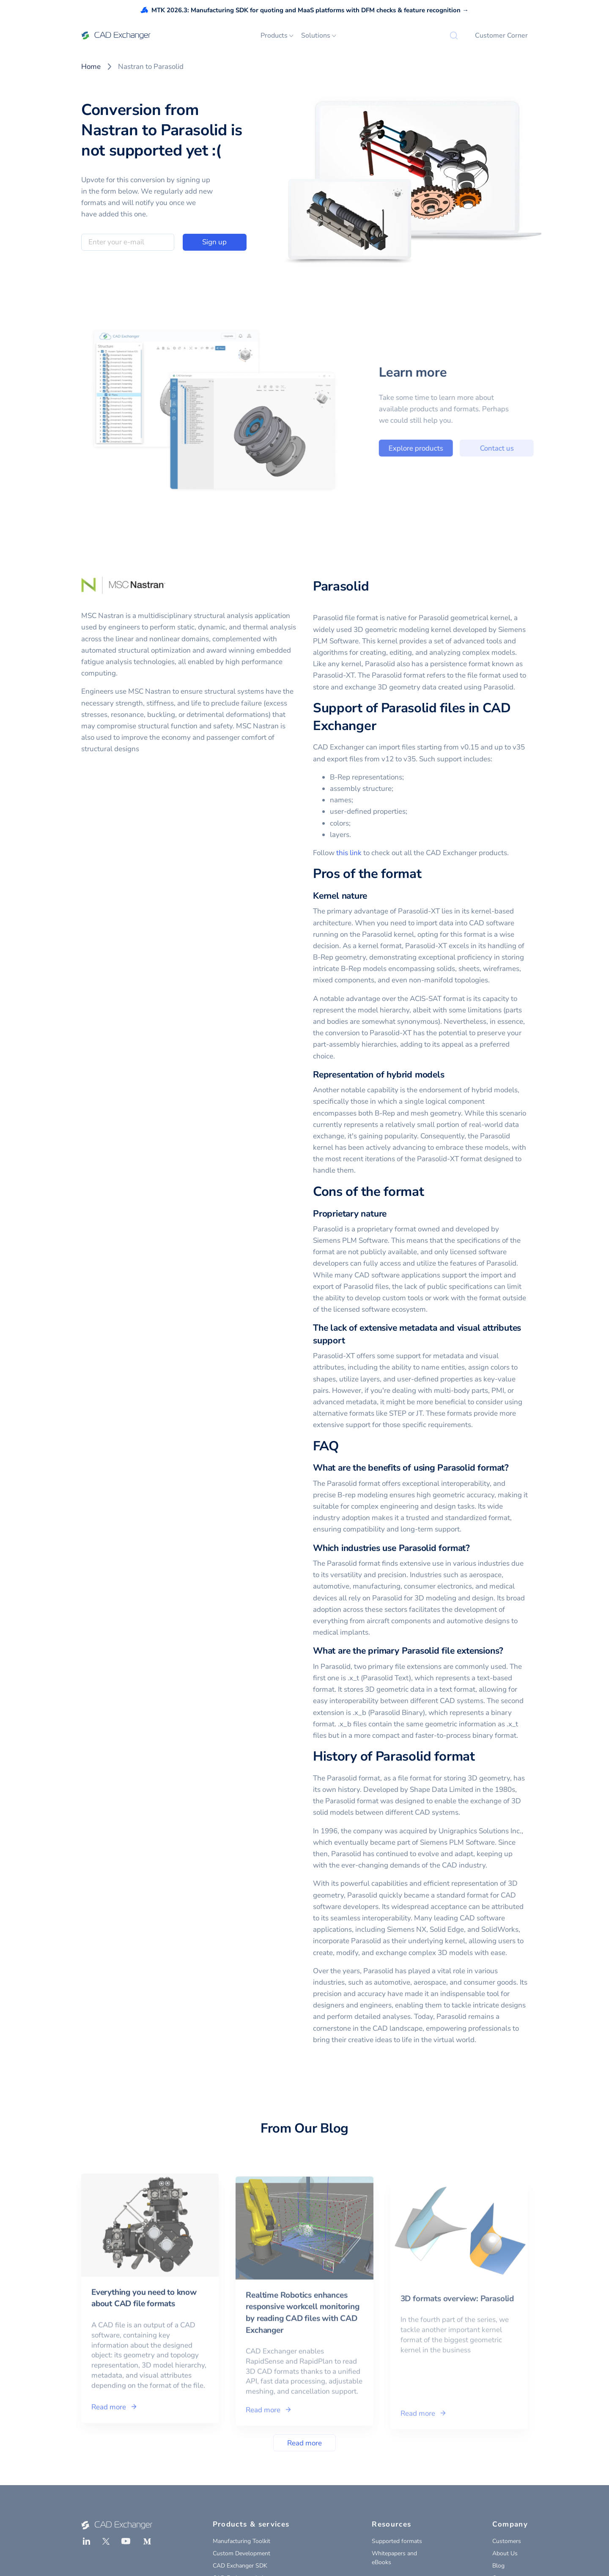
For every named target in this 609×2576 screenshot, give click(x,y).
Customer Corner (501, 35)
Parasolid (341, 586)
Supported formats (397, 2541)
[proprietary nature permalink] (392, 1214)
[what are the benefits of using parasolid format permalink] (514, 1468)
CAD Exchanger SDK (240, 2566)
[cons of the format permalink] (429, 1192)
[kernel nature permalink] (372, 896)
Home (91, 66)
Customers (506, 2541)
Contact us (528, 448)
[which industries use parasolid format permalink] (475, 1548)
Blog (498, 2566)
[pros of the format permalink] (426, 874)
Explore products (447, 448)
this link (349, 853)
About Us (505, 2553)
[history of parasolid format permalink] (480, 1757)
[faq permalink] (344, 1446)
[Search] (453, 35)
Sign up (214, 242)
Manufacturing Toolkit (241, 2541)
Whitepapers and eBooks (394, 2557)
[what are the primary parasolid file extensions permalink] (508, 1651)
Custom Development (241, 2553)
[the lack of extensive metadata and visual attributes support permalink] (350, 1340)
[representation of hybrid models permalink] (449, 1075)
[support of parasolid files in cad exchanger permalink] (381, 726)
